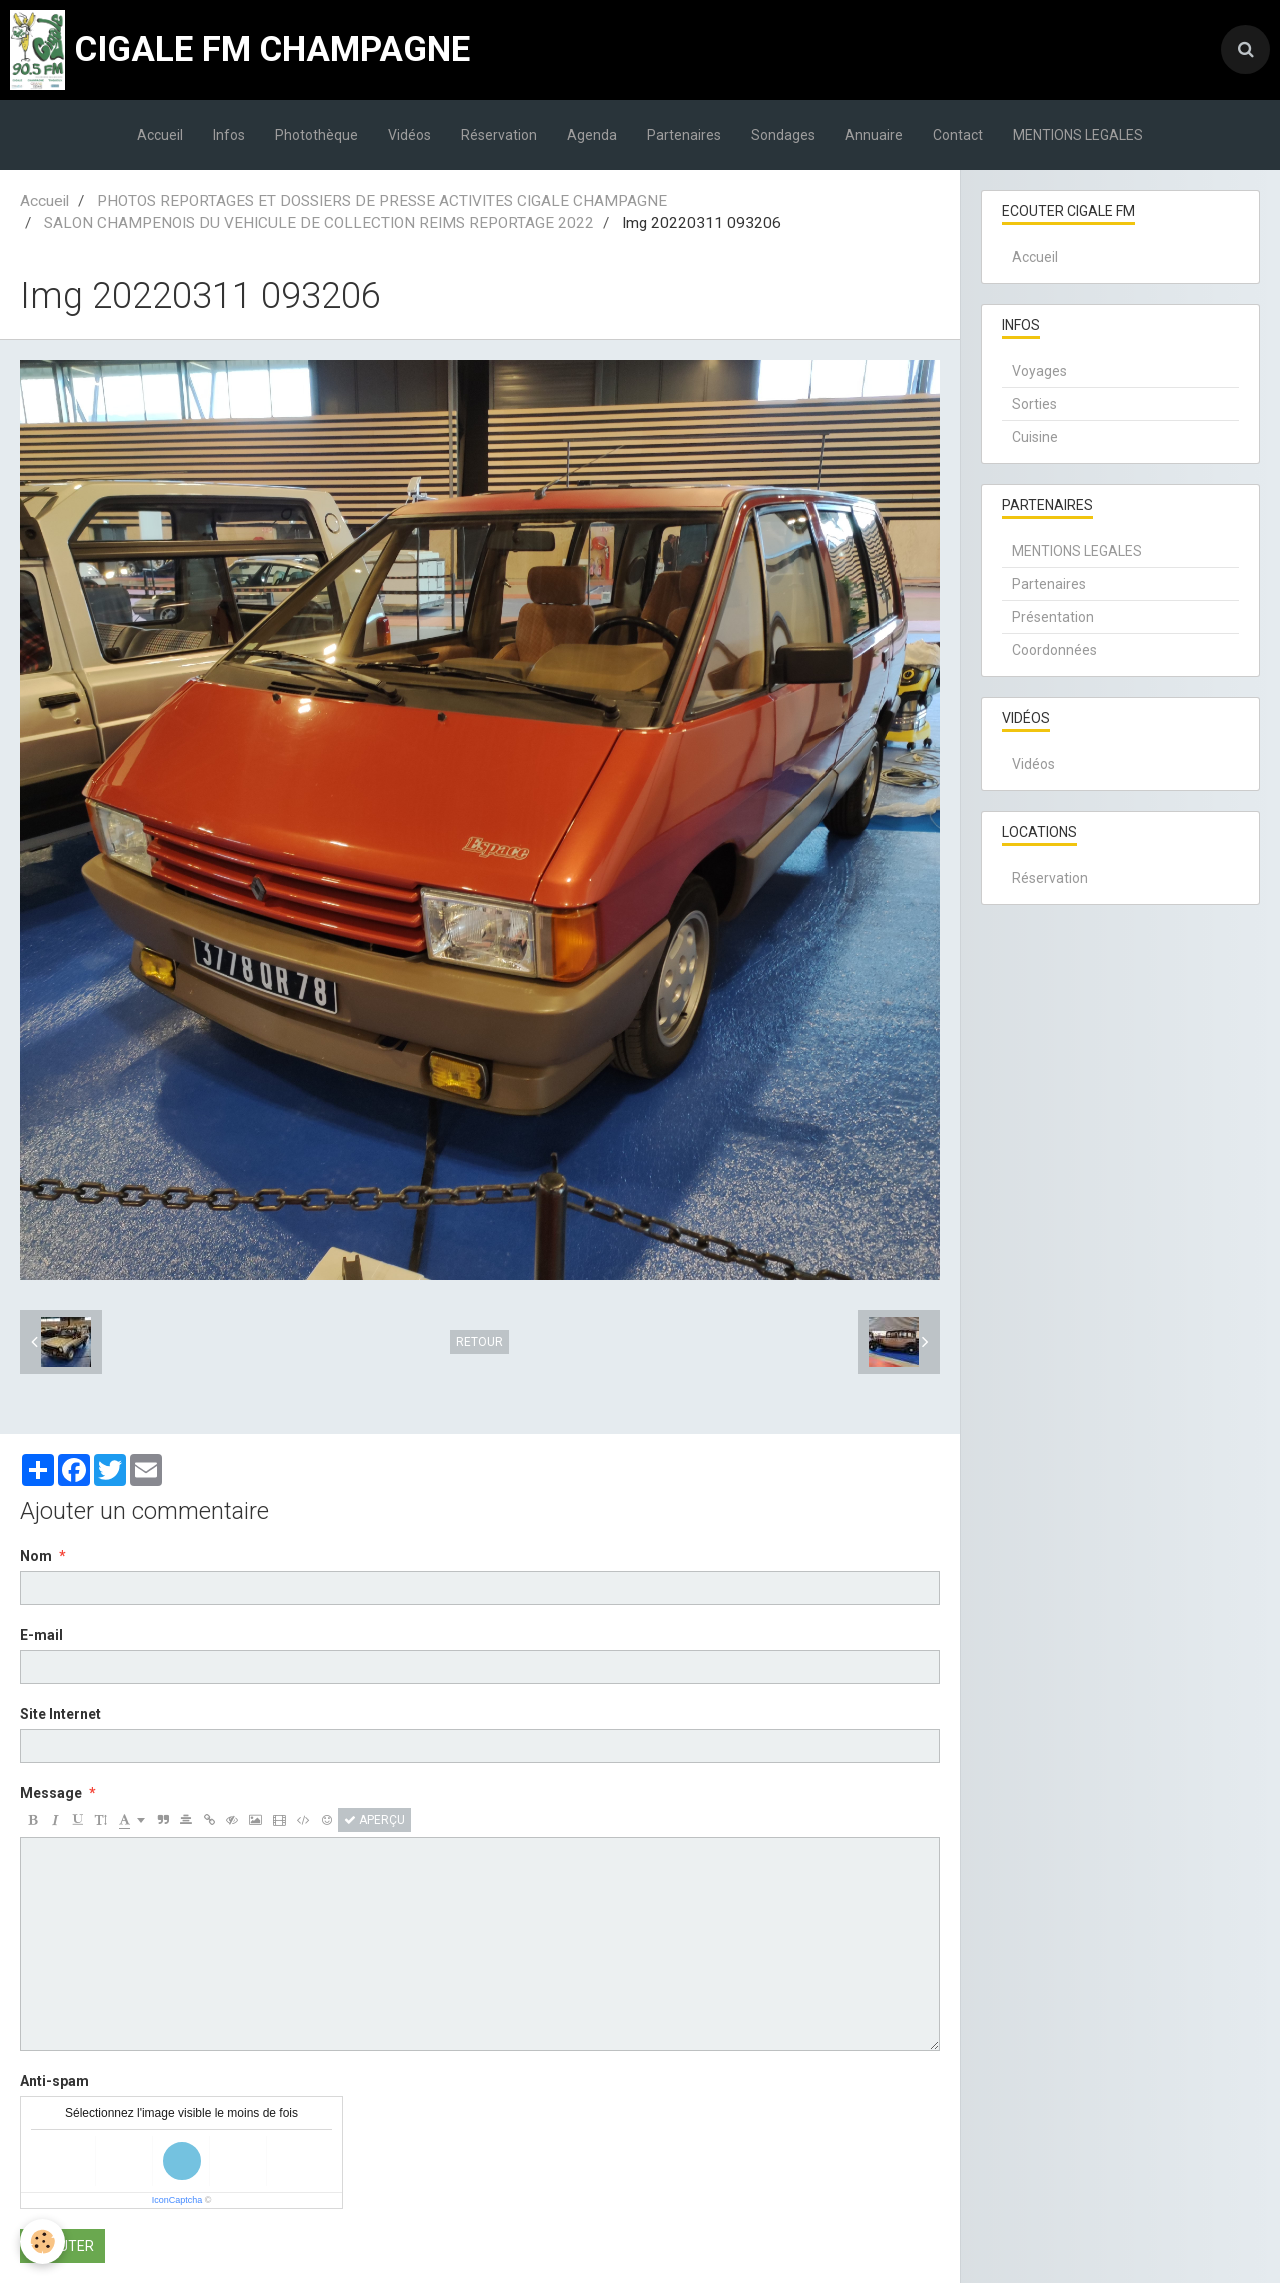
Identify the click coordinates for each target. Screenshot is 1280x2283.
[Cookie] (42, 2241)
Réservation (499, 135)
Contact (958, 135)
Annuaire (874, 135)
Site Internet (60, 1714)
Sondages (783, 135)
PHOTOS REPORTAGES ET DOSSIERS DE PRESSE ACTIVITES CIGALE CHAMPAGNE (382, 201)
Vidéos (409, 135)
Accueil (160, 135)
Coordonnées (1054, 650)
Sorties (1034, 404)
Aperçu (374, 1820)
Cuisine (1035, 437)
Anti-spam (54, 2081)
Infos (229, 135)
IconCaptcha (177, 2200)
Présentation (1053, 617)
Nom (36, 1556)
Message (51, 1793)
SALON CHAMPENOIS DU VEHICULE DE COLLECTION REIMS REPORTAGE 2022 (319, 223)
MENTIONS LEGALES (1078, 135)
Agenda (592, 135)
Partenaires (684, 135)
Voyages (1039, 371)
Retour (479, 1342)
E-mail (41, 1635)
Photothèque (316, 135)
